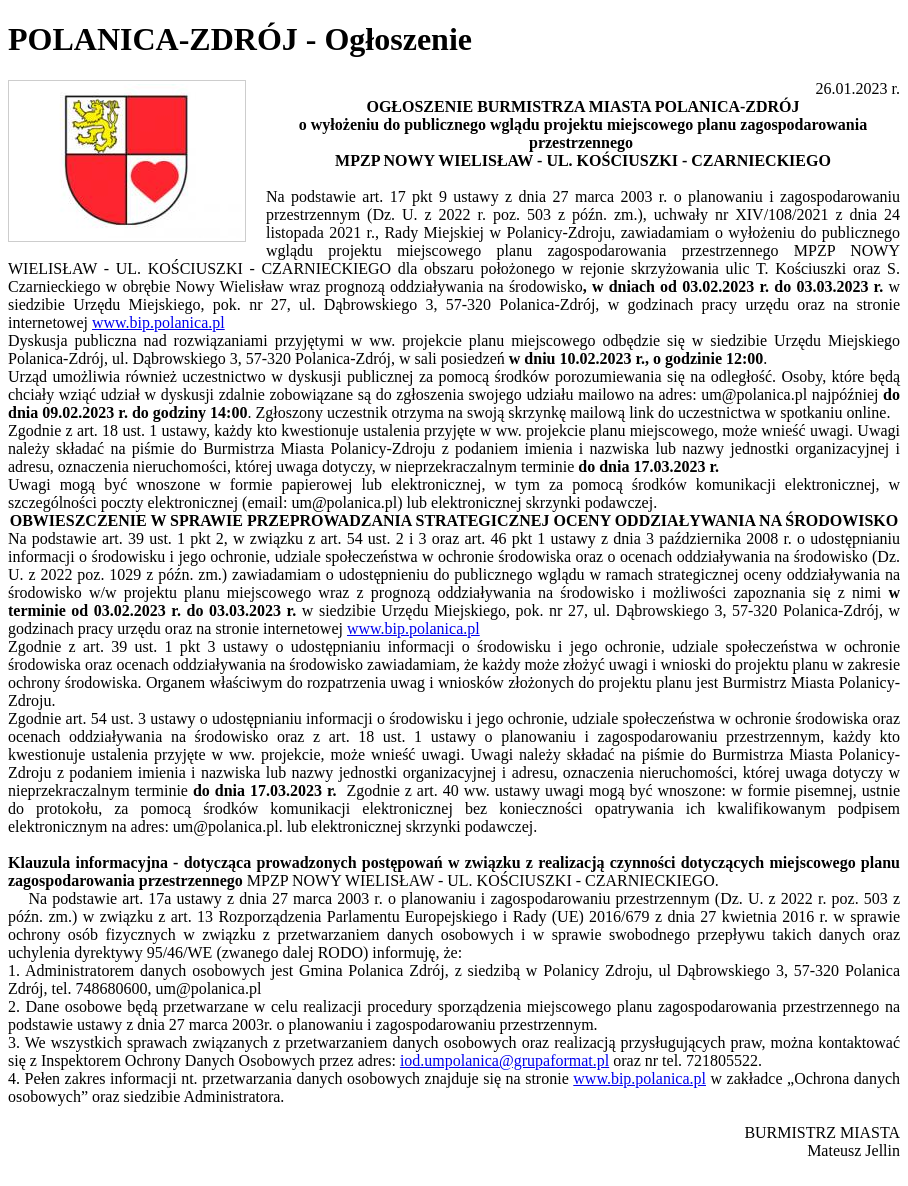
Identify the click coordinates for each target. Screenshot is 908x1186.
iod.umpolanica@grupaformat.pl (504, 1060)
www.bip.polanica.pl (158, 322)
